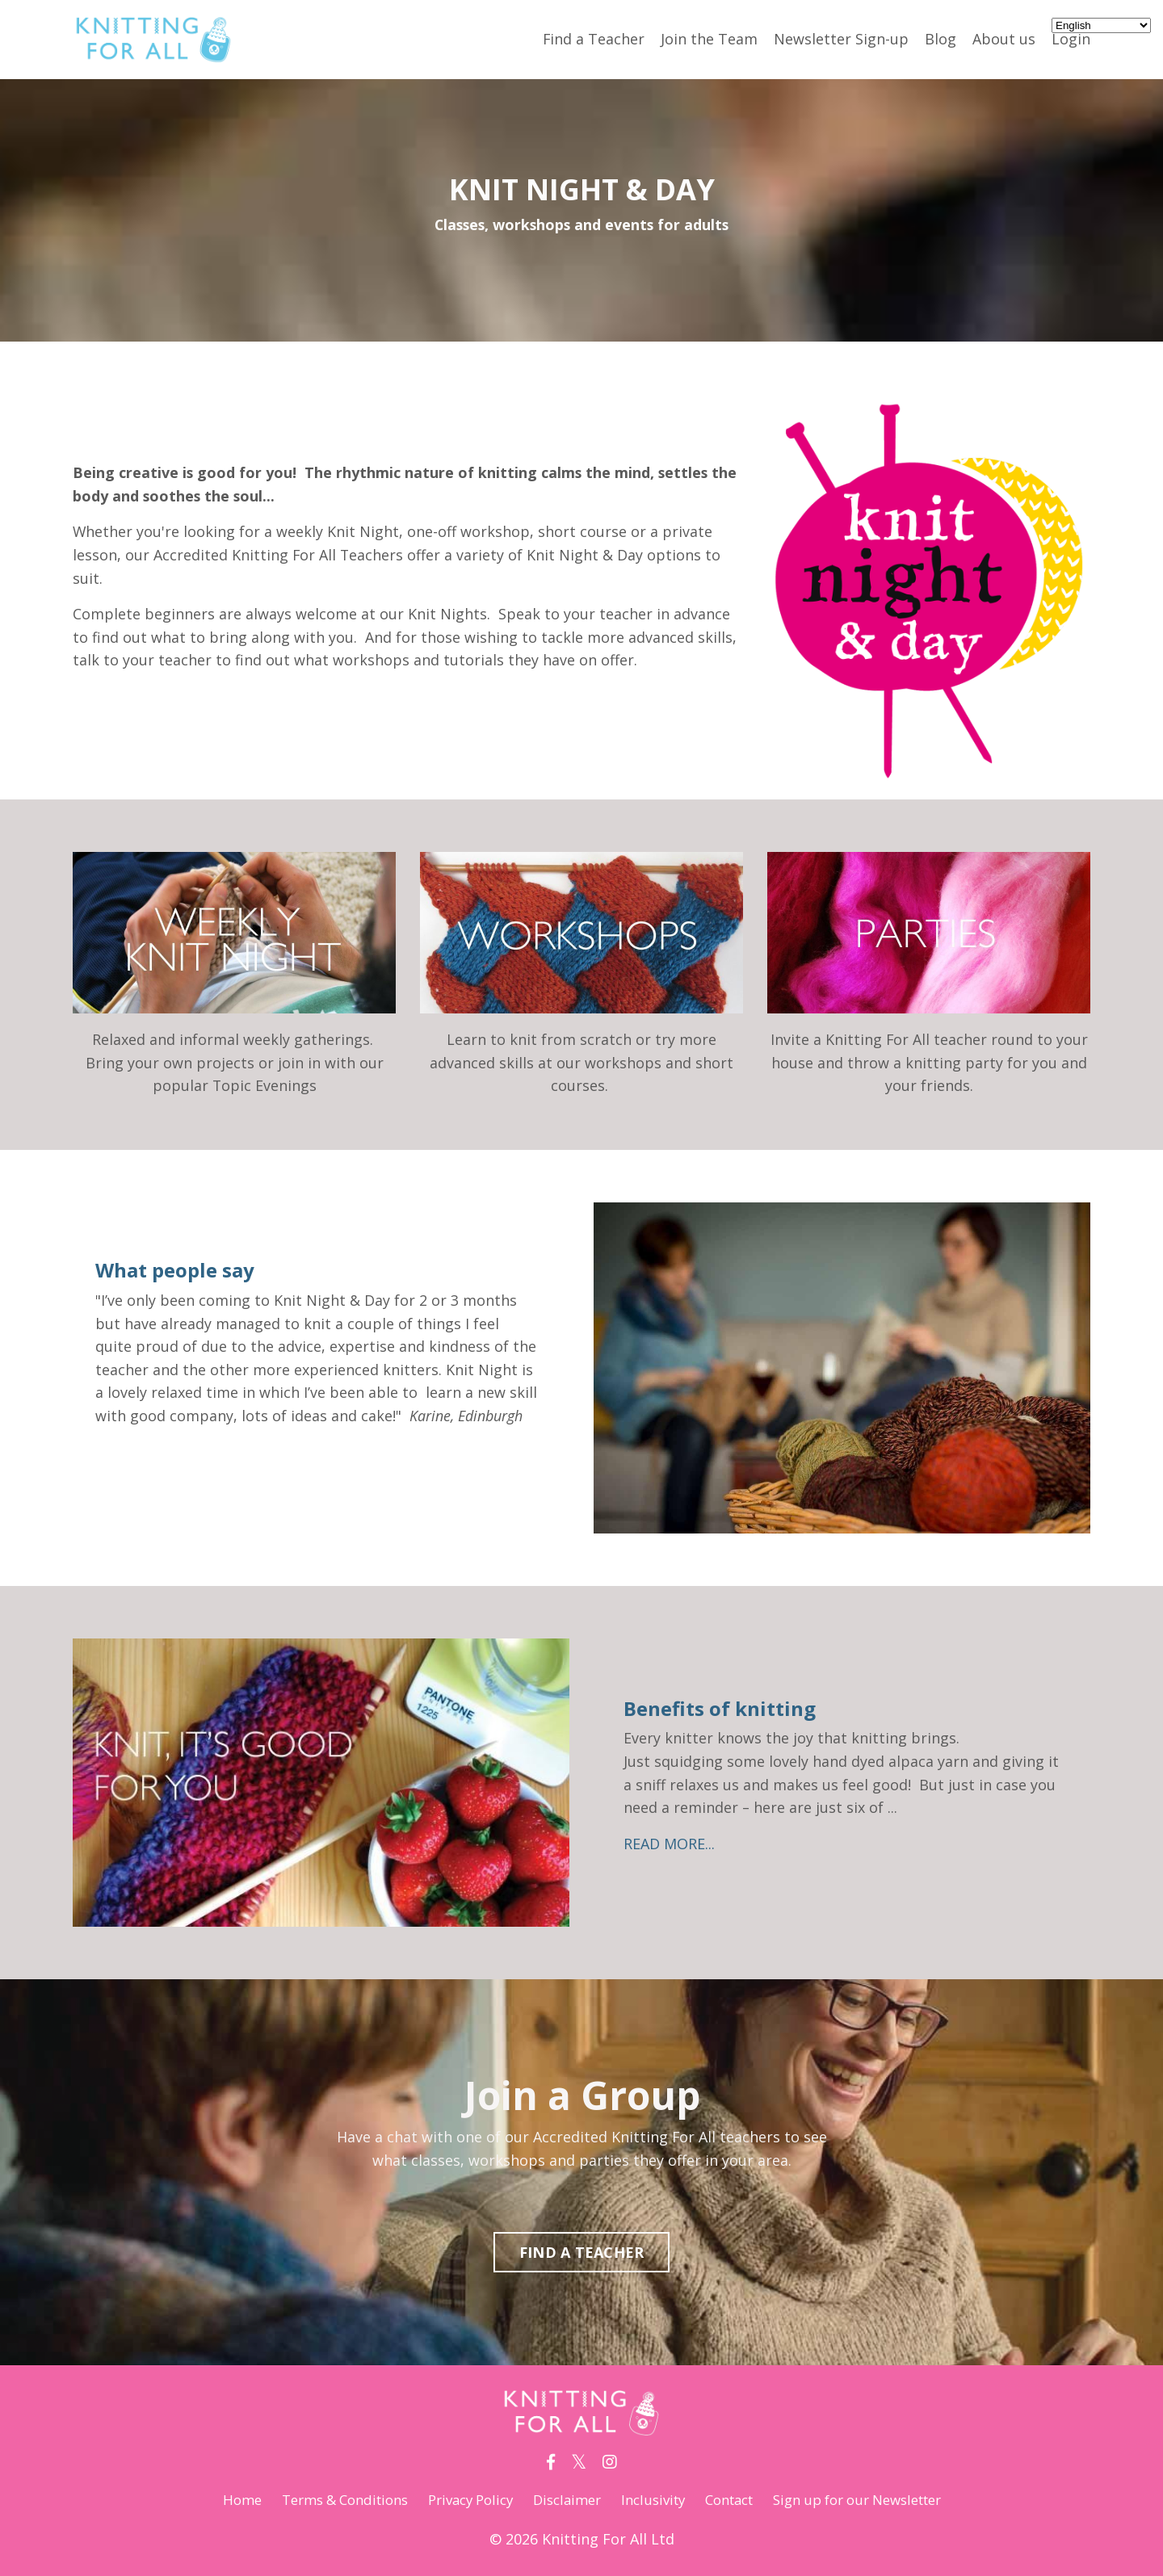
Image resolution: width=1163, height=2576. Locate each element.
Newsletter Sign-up (841, 38)
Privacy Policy (459, 2500)
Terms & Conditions (322, 2500)
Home (212, 2500)
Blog (940, 38)
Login (1071, 38)
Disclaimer (562, 2500)
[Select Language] (1101, 25)
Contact (736, 2500)
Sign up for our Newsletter (878, 2500)
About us (1003, 38)
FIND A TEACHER (581, 2253)
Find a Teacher (593, 38)
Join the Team (709, 38)
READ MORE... (671, 1844)
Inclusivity (654, 2500)
